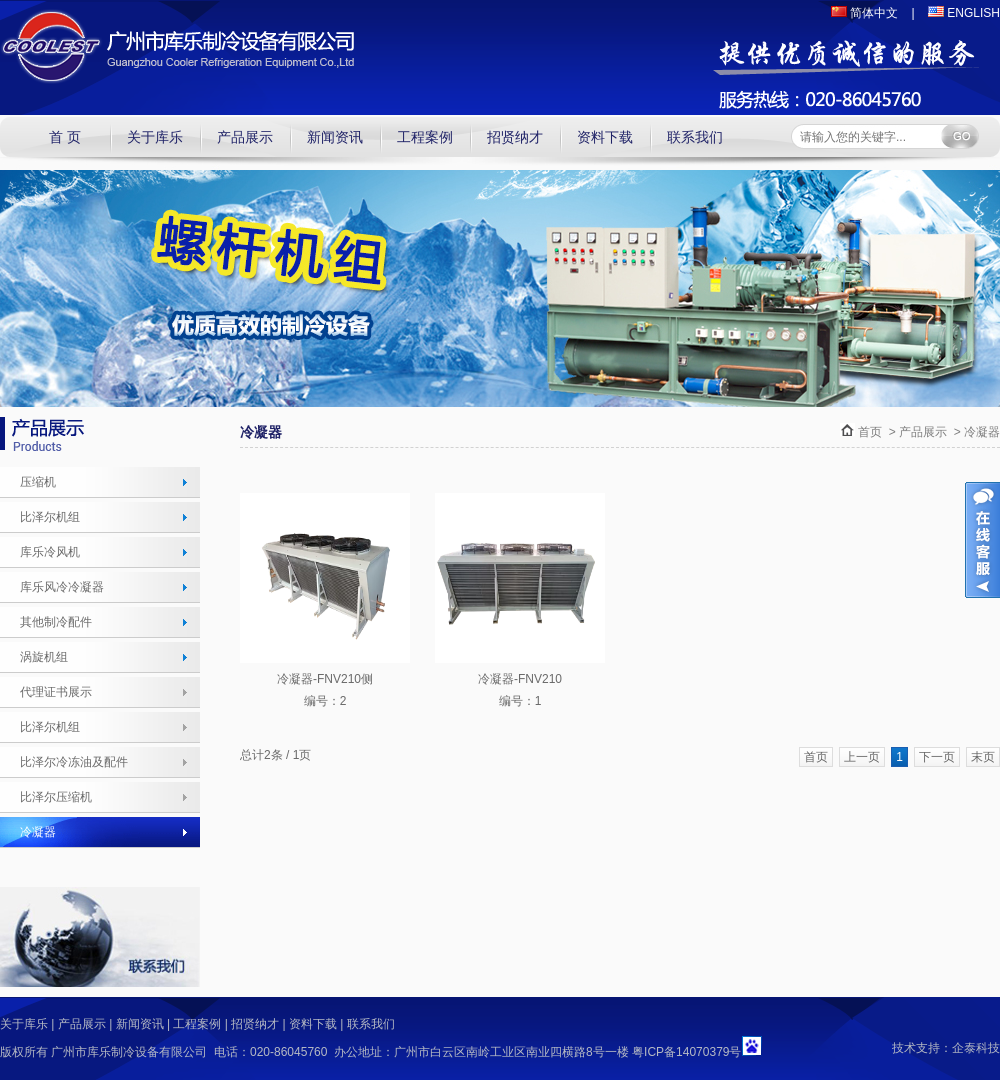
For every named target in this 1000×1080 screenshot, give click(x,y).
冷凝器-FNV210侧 (325, 679)
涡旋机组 (44, 657)
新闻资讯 (335, 137)
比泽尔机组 (50, 517)
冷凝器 (38, 832)
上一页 (862, 757)
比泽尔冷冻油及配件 (74, 762)
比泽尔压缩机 (56, 797)
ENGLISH (964, 13)
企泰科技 (976, 1048)
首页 (870, 432)
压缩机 (38, 482)
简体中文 (864, 13)
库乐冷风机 (50, 552)
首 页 (65, 137)
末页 (983, 757)
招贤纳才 (515, 137)
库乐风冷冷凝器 (62, 587)
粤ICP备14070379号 (686, 1052)
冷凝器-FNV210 (520, 679)
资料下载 (605, 137)
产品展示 (245, 137)
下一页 (937, 757)
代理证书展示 (56, 692)
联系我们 (695, 137)
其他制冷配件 (56, 622)
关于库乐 (155, 137)
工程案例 (425, 137)
